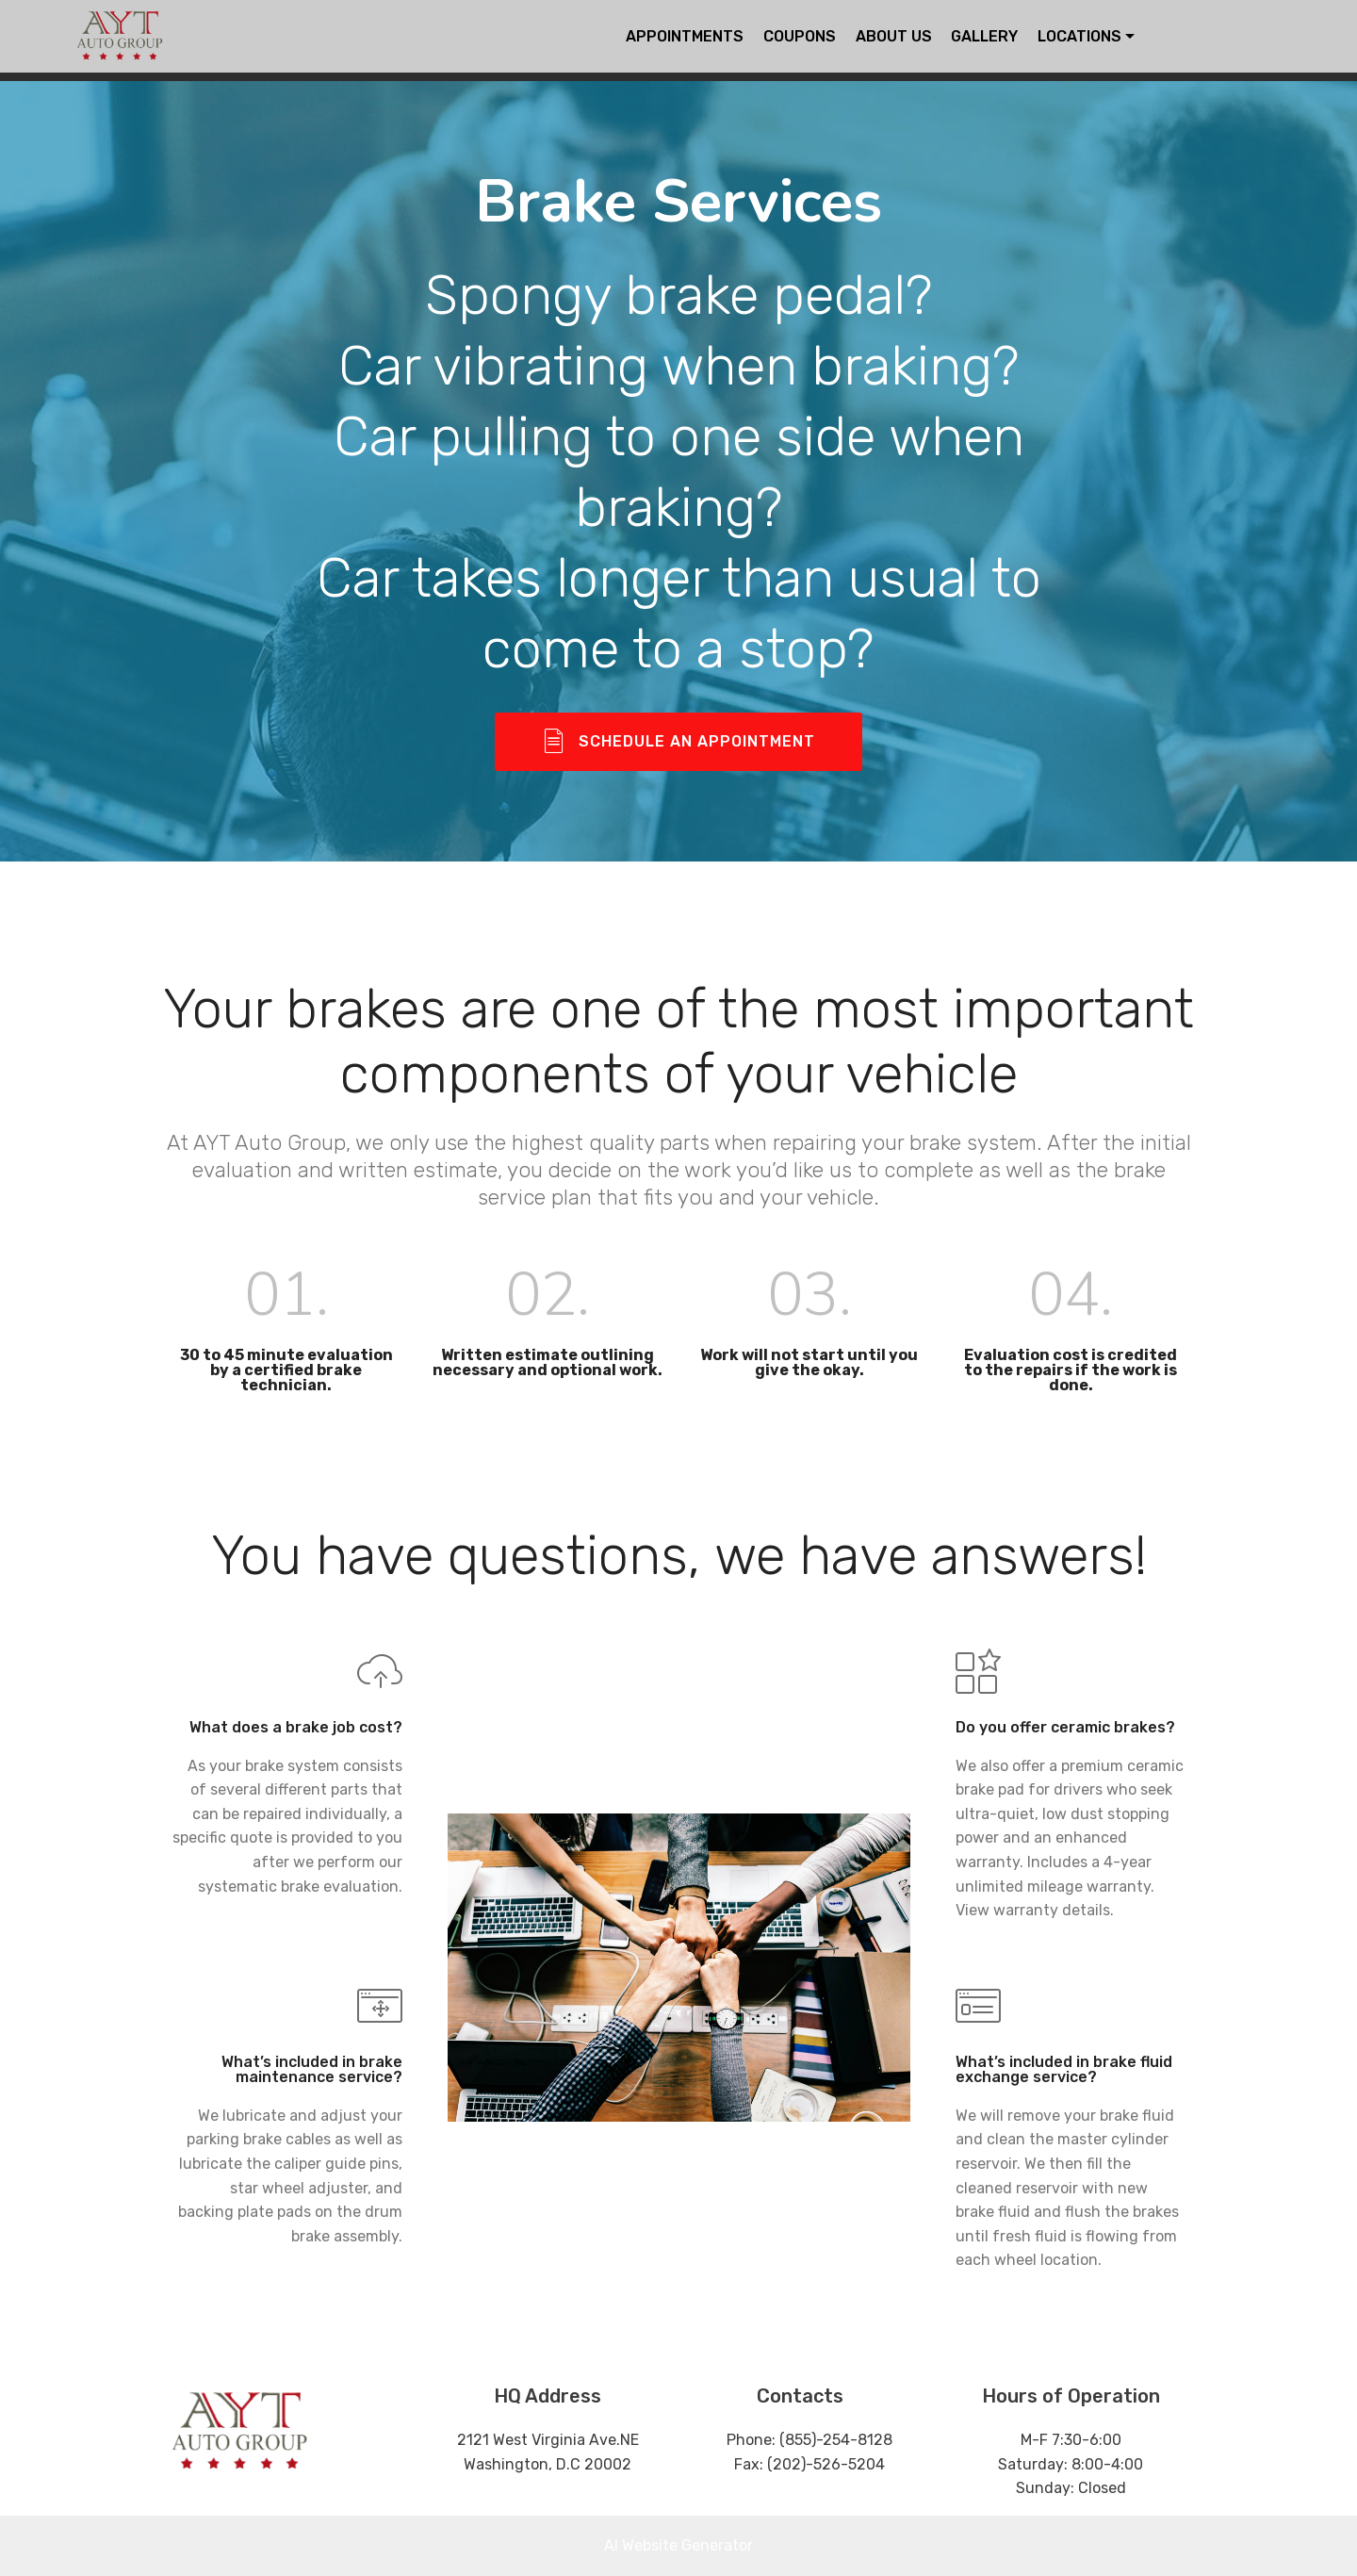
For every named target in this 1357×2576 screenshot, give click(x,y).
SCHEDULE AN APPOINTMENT (679, 742)
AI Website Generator (678, 2545)
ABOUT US (894, 36)
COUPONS (799, 36)
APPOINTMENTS (685, 36)
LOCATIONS (1079, 36)
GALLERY (984, 36)
